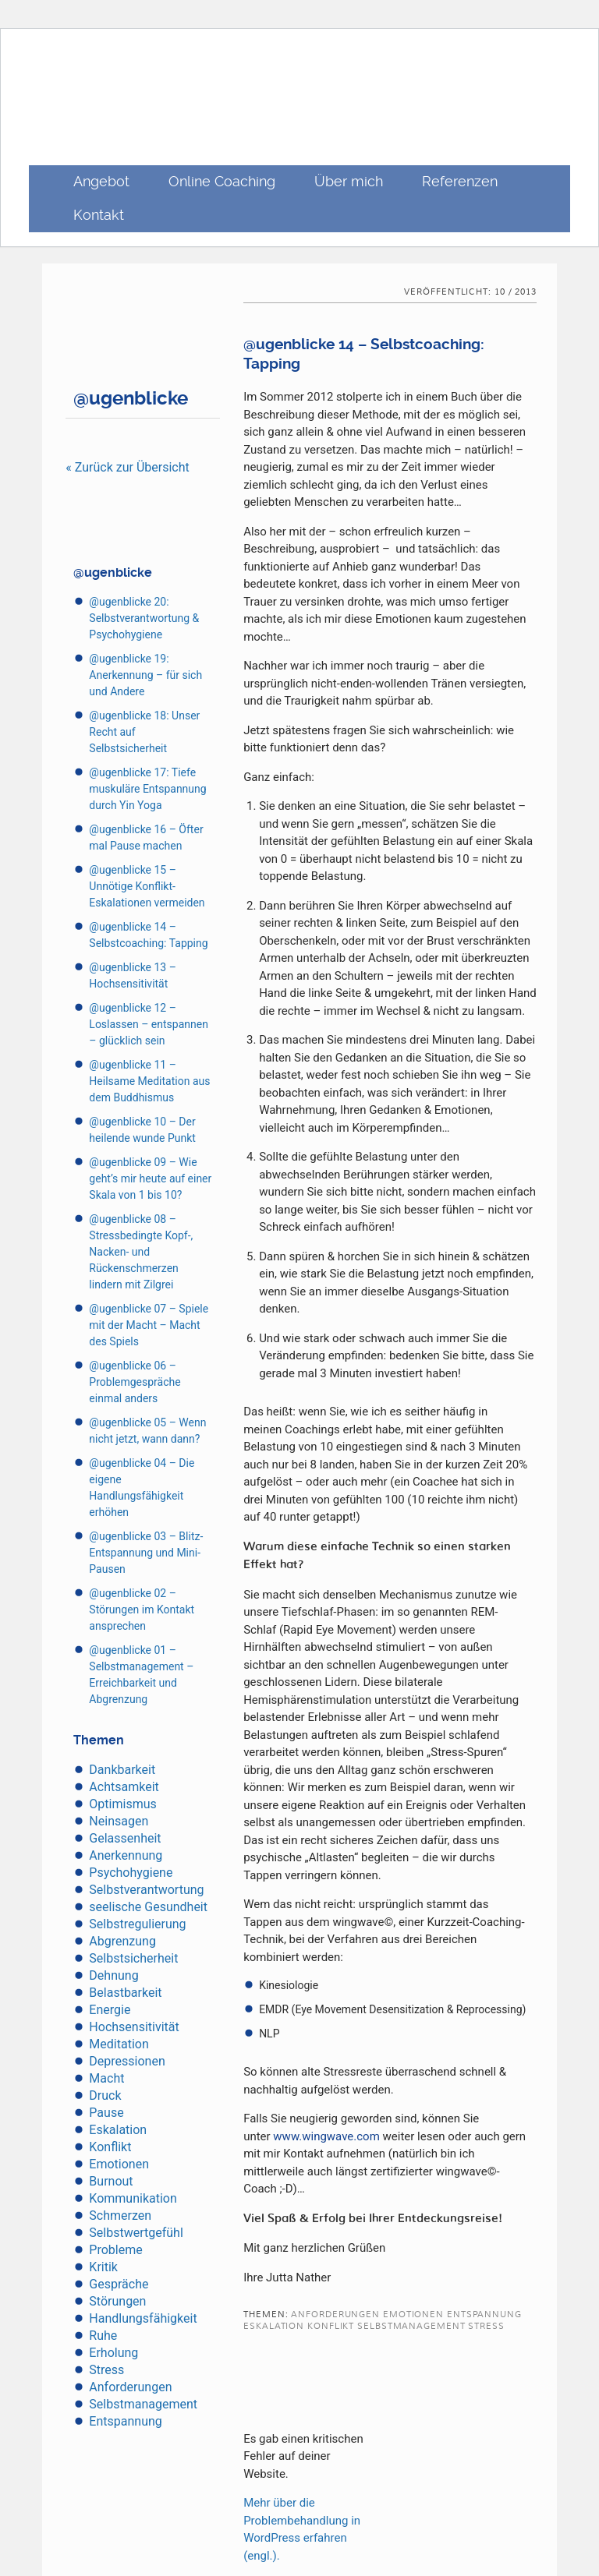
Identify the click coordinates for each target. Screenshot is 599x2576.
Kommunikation (132, 2198)
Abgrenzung (122, 1941)
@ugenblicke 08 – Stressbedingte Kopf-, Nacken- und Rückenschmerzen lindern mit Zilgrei (141, 1252)
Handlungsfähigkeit (143, 2318)
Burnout (111, 2181)
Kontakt (98, 215)
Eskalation (118, 2129)
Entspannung (125, 2421)
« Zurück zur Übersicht (127, 467)
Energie (109, 2009)
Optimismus (122, 1804)
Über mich (348, 181)
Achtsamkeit (123, 1786)
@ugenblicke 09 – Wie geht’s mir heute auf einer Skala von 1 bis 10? (150, 1178)
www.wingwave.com (326, 2136)
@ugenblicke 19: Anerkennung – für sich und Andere (145, 675)
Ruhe (103, 2335)
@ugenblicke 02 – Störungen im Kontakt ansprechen (141, 1609)
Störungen (117, 2301)
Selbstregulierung (137, 1924)
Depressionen (127, 2061)
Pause (106, 2112)
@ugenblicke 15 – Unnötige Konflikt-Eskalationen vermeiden (146, 886)
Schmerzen (120, 2215)
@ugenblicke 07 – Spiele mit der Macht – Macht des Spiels (148, 1325)
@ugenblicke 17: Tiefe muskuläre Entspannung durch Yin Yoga (147, 788)
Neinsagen (118, 1821)
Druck (105, 2095)
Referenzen (460, 181)
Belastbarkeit (125, 1992)
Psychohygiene (130, 1872)
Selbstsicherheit (133, 1958)
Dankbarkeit (122, 1769)
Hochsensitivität (134, 2026)
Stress (106, 2369)
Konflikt (110, 2147)
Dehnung (113, 1975)
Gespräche (118, 2284)
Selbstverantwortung (146, 1889)
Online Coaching (221, 181)
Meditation (118, 2044)
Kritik (103, 2267)
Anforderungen (130, 2387)
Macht (106, 2078)
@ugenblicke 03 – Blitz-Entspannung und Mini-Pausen (146, 1552)
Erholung (113, 2352)
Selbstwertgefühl (136, 2232)
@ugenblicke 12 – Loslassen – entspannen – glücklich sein (148, 1024)
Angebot (101, 181)
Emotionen (119, 2164)
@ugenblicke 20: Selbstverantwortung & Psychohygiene (144, 618)
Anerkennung (125, 1855)
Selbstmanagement (143, 2404)
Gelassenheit (125, 1838)
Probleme (115, 2249)
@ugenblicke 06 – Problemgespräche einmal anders (134, 1382)
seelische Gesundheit (148, 1906)
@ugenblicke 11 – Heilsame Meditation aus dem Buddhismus (149, 1081)
